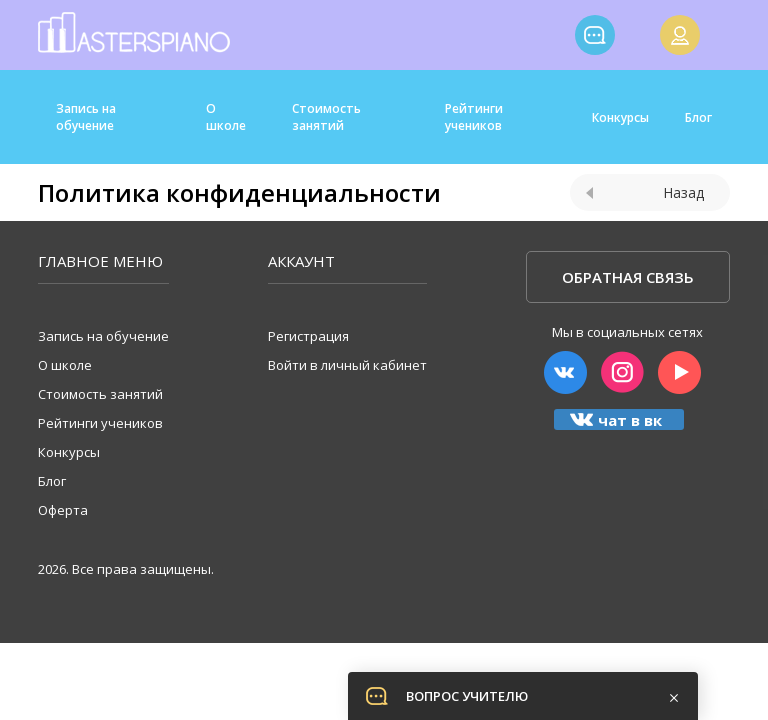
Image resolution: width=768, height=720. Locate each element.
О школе (226, 117)
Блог (698, 117)
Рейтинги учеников (474, 117)
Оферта (63, 510)
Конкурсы (620, 117)
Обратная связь (628, 277)
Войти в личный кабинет (347, 365)
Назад (645, 192)
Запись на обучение (86, 117)
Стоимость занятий (326, 117)
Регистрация (308, 336)
